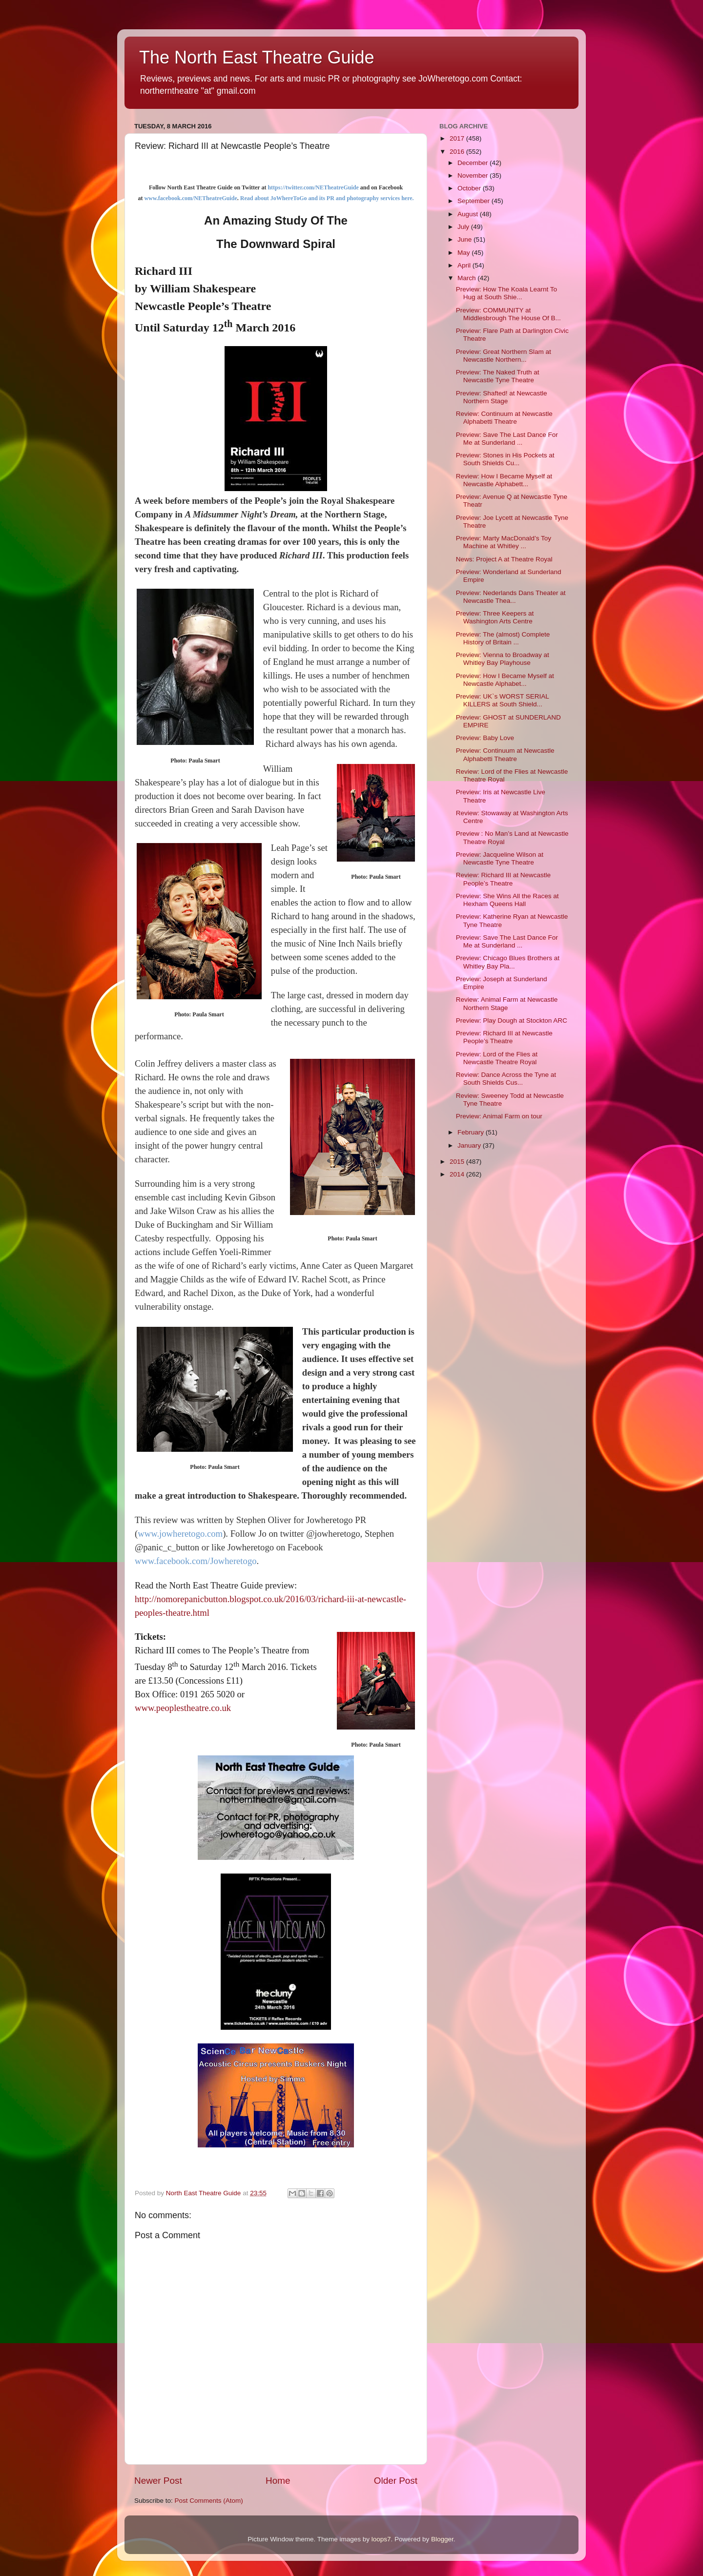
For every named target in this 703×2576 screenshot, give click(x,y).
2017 (458, 138)
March (467, 278)
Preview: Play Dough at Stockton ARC (511, 1020)
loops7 (381, 2539)
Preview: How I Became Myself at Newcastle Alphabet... (505, 679)
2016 (458, 151)
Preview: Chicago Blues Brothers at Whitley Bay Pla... (507, 961)
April (465, 265)
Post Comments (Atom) (209, 2500)
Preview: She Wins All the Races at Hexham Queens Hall (507, 899)
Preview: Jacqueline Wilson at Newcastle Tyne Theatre (499, 858)
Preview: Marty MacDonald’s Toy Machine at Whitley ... (503, 542)
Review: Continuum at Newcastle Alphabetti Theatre (504, 417)
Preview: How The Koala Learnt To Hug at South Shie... (506, 293)
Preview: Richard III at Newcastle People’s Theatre (504, 1037)
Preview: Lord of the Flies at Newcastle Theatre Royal (497, 1058)
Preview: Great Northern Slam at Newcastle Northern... (503, 355)
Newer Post (158, 2480)
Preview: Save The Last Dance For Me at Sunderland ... (507, 438)
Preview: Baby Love (485, 738)
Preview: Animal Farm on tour (499, 1116)
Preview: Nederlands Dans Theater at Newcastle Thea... (511, 596)
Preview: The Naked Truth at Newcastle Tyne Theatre (497, 376)
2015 (458, 1161)
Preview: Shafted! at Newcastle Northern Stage (501, 397)
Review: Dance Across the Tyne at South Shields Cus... (506, 1078)
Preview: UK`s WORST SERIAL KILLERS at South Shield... (502, 700)
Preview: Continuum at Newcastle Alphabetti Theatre (505, 754)
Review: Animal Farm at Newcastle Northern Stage (507, 1003)
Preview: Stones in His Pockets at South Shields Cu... (505, 459)
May (464, 252)
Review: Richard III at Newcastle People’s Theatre (503, 878)
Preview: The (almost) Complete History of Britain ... (503, 638)
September (474, 201)
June (465, 239)
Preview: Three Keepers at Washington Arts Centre (495, 617)
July (464, 226)
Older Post (395, 2480)
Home (278, 2480)
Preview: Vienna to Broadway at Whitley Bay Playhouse (502, 658)
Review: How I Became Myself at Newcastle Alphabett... (504, 480)
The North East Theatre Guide (256, 57)
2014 (458, 1174)
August (468, 214)
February (471, 1132)
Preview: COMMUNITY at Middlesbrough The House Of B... (508, 314)
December (473, 162)
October (470, 188)
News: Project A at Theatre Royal (504, 559)
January (470, 1145)
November (473, 175)
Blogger (442, 2539)
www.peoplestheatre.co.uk (183, 1708)
